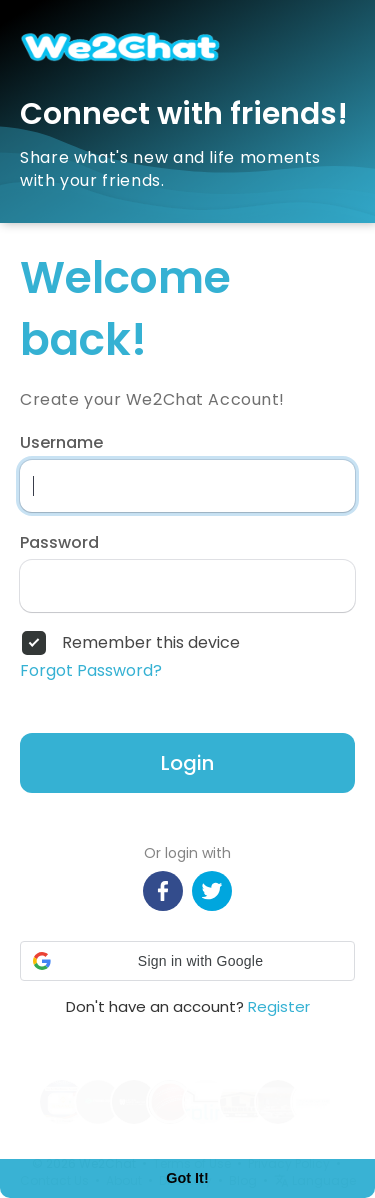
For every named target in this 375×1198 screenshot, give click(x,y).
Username (61, 443)
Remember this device (151, 643)
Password (59, 543)
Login (187, 763)
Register (279, 1006)
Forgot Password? (91, 671)
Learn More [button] (76, 1118)
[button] (187, 961)
